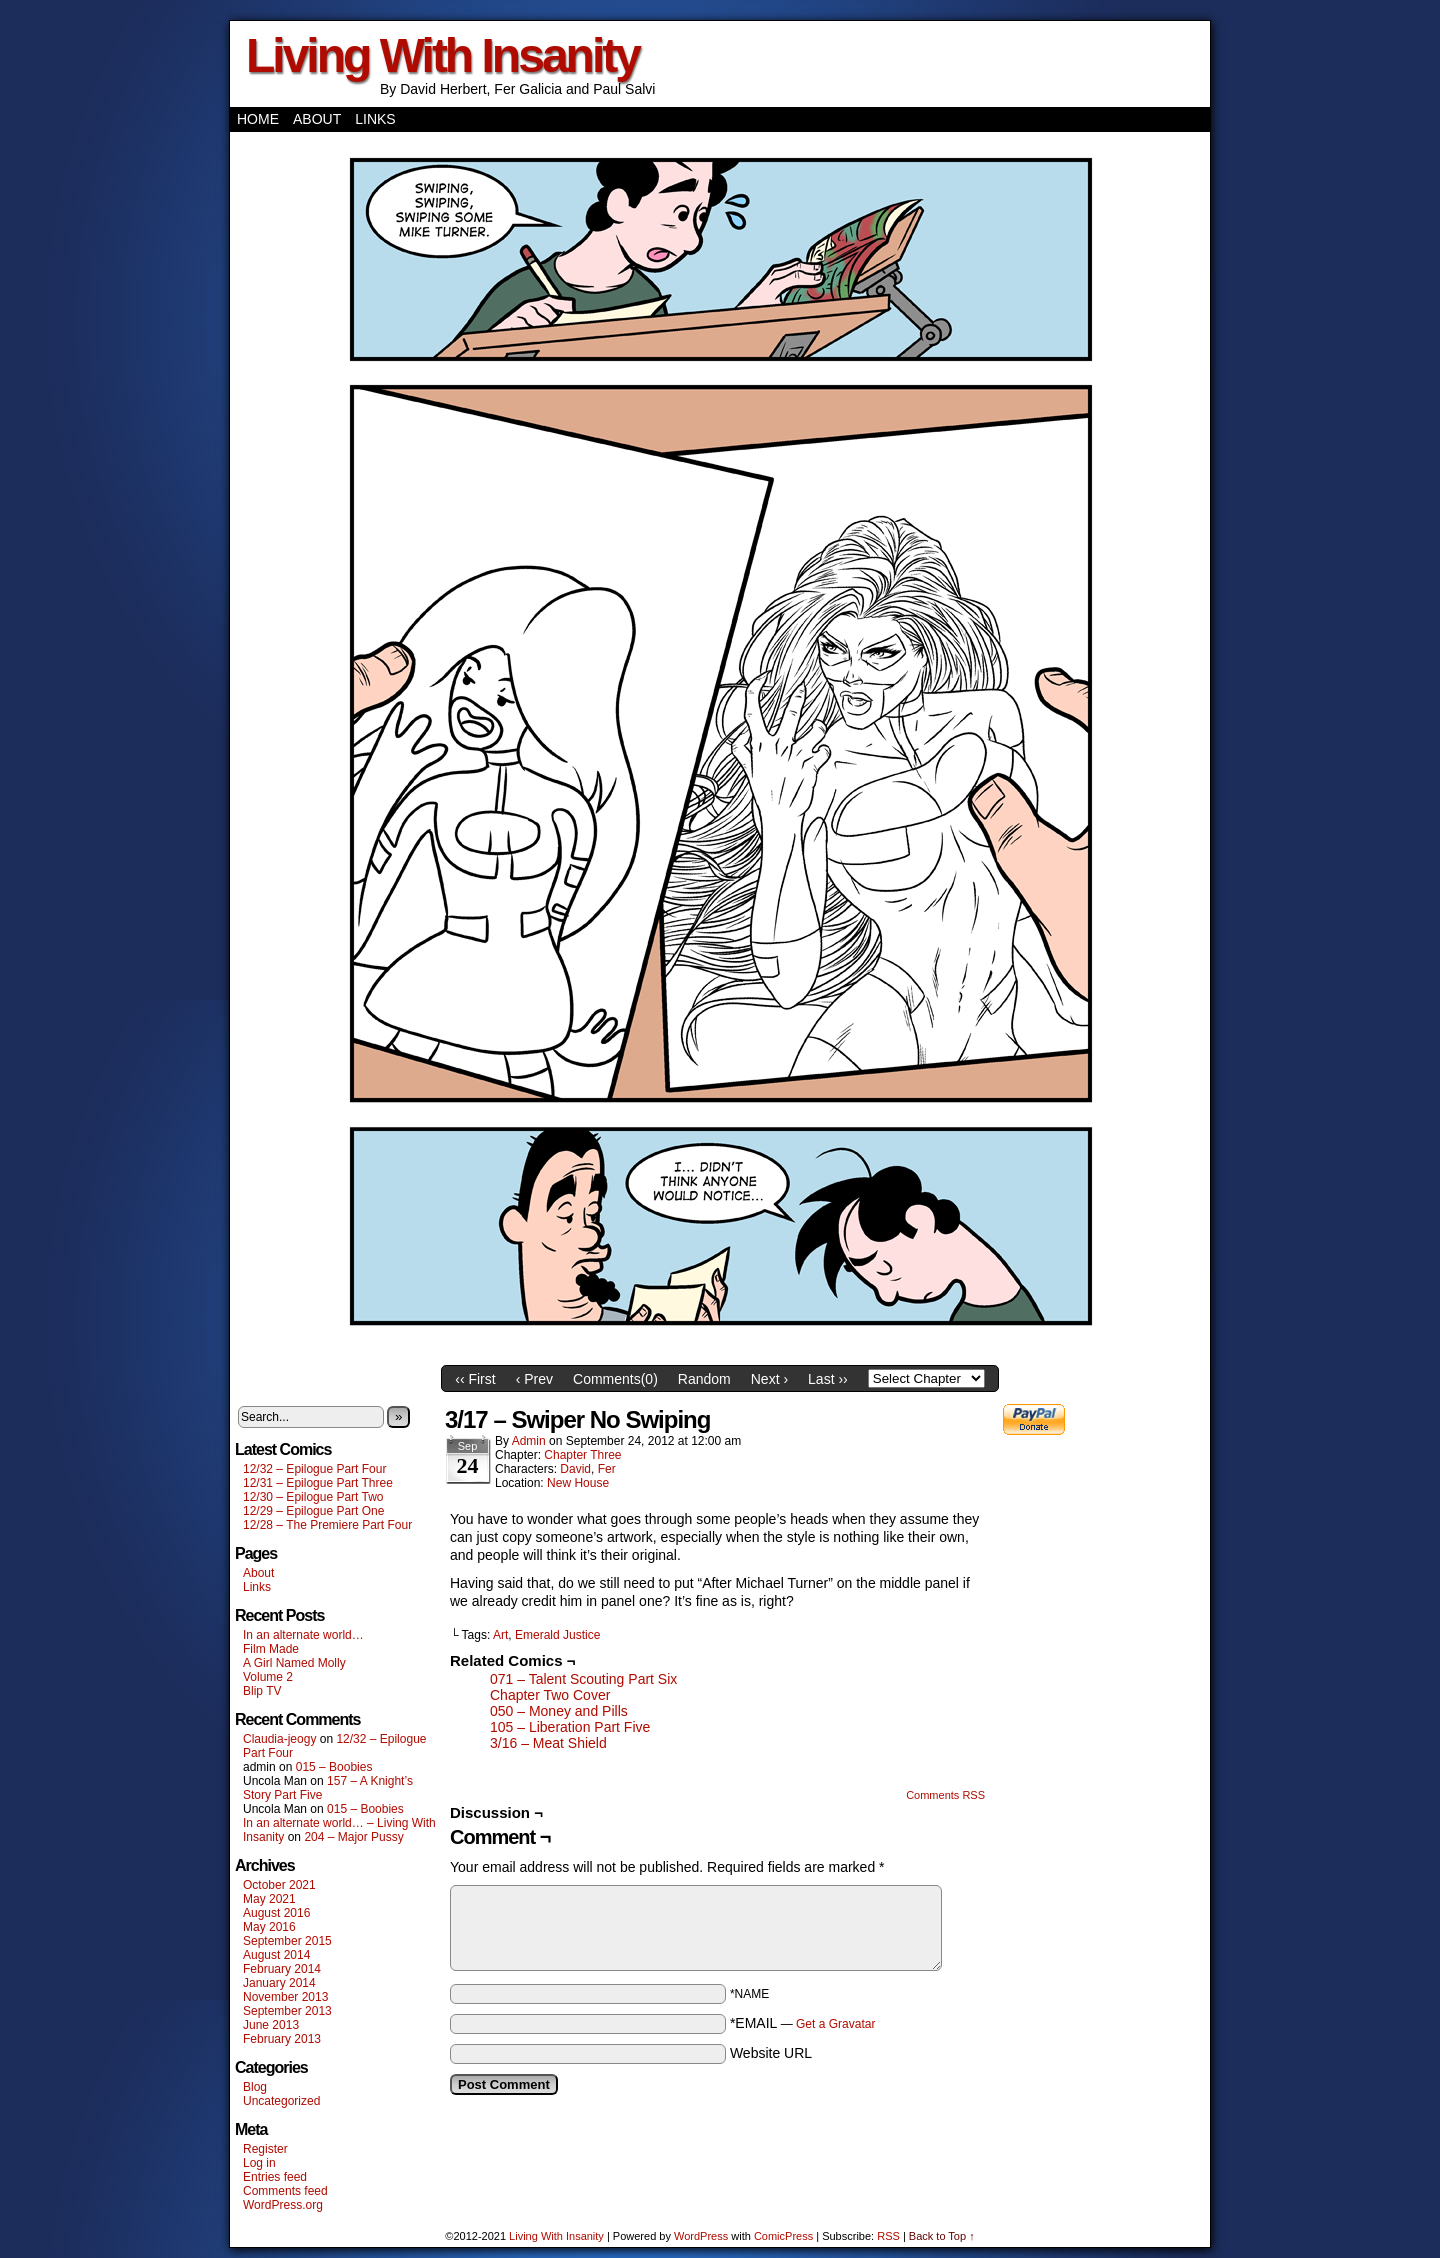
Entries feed (275, 2177)
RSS (888, 2236)
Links (375, 119)
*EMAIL (803, 2023)
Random (704, 1379)
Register (265, 2149)
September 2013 (287, 2011)
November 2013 (285, 1997)
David (575, 1469)
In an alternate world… (303, 1635)
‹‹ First (475, 1379)
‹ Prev (534, 1379)
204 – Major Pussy (353, 1837)
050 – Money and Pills (559, 1711)
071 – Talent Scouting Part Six (583, 1679)
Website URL (771, 2053)
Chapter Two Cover (550, 1695)
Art (500, 1635)
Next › (769, 1379)
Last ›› (828, 1379)
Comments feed (285, 2191)
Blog (255, 2087)
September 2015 (287, 1941)
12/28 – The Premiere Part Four (327, 1525)
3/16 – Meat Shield (548, 1743)
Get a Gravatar (835, 2024)
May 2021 (269, 1899)
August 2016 (276, 1913)
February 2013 (282, 2039)
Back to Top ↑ (942, 2236)
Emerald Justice (557, 1635)
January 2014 (279, 1983)
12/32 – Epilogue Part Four (314, 1469)
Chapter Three (582, 1455)
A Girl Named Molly (294, 1663)
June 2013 (271, 2025)
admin (529, 1441)
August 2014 (276, 1955)
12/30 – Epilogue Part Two (313, 1497)
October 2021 (279, 1885)
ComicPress (783, 2236)
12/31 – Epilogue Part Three (318, 1483)
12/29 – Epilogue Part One (313, 1511)
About (317, 119)
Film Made (271, 1649)
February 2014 (282, 1969)
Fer (607, 1469)
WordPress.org (283, 2205)
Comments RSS (945, 1795)
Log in (259, 2163)
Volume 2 (268, 1677)
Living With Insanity (442, 55)
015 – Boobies (334, 1767)
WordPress (701, 2236)
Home (258, 119)
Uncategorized (281, 2101)
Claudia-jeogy (279, 1739)
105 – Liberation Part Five (570, 1727)
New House (578, 1483)
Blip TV (262, 1691)
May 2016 (269, 1927)
